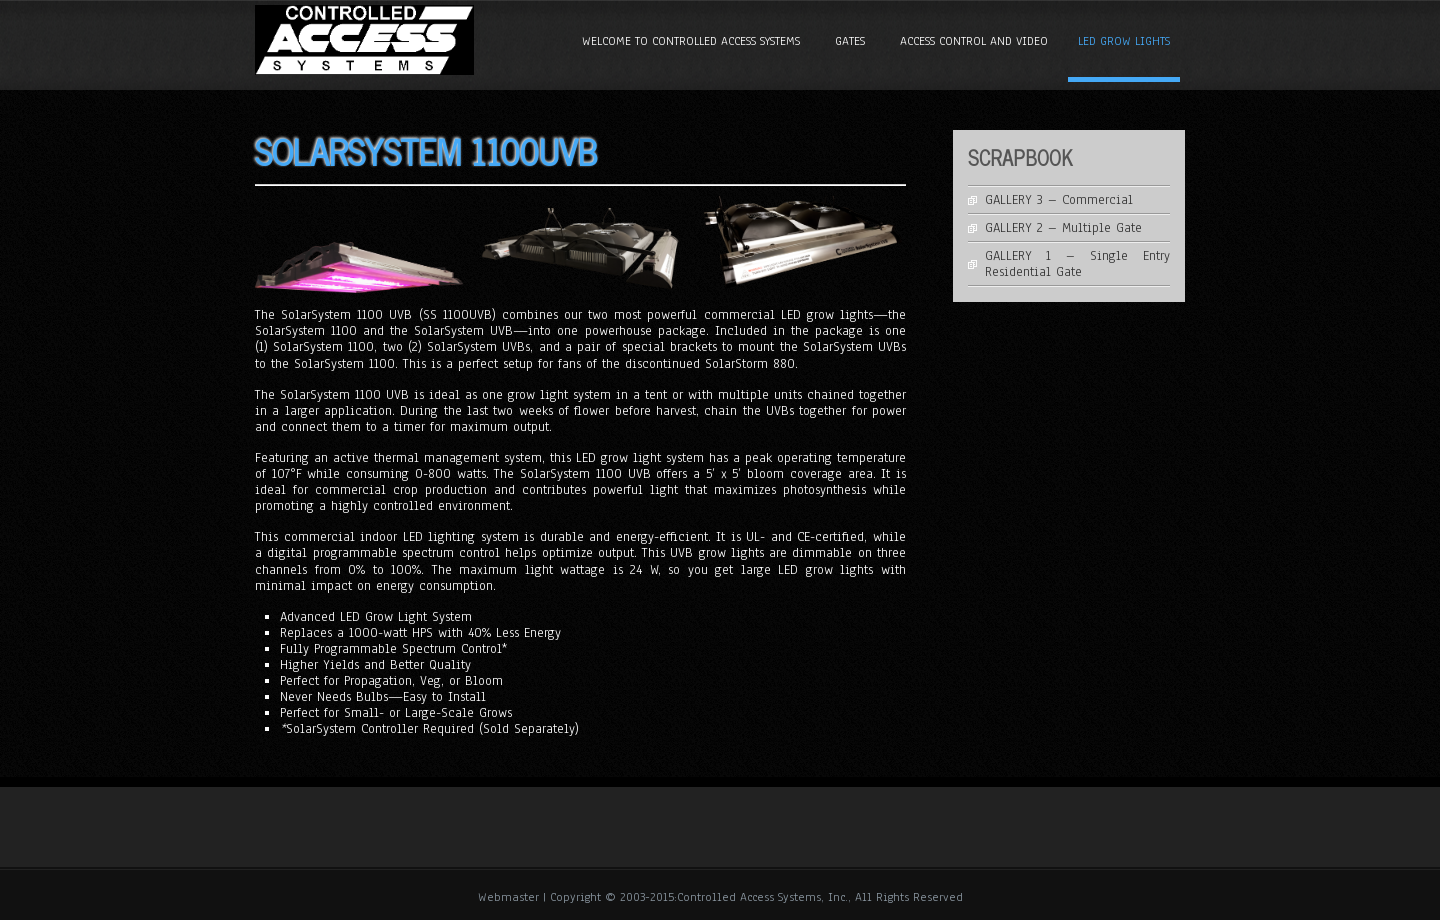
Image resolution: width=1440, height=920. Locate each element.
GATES (850, 41)
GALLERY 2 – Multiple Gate (1063, 228)
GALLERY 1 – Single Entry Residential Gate (1078, 264)
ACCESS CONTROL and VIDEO (974, 41)
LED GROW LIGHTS (1124, 41)
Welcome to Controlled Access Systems (691, 41)
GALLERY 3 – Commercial (1059, 200)
